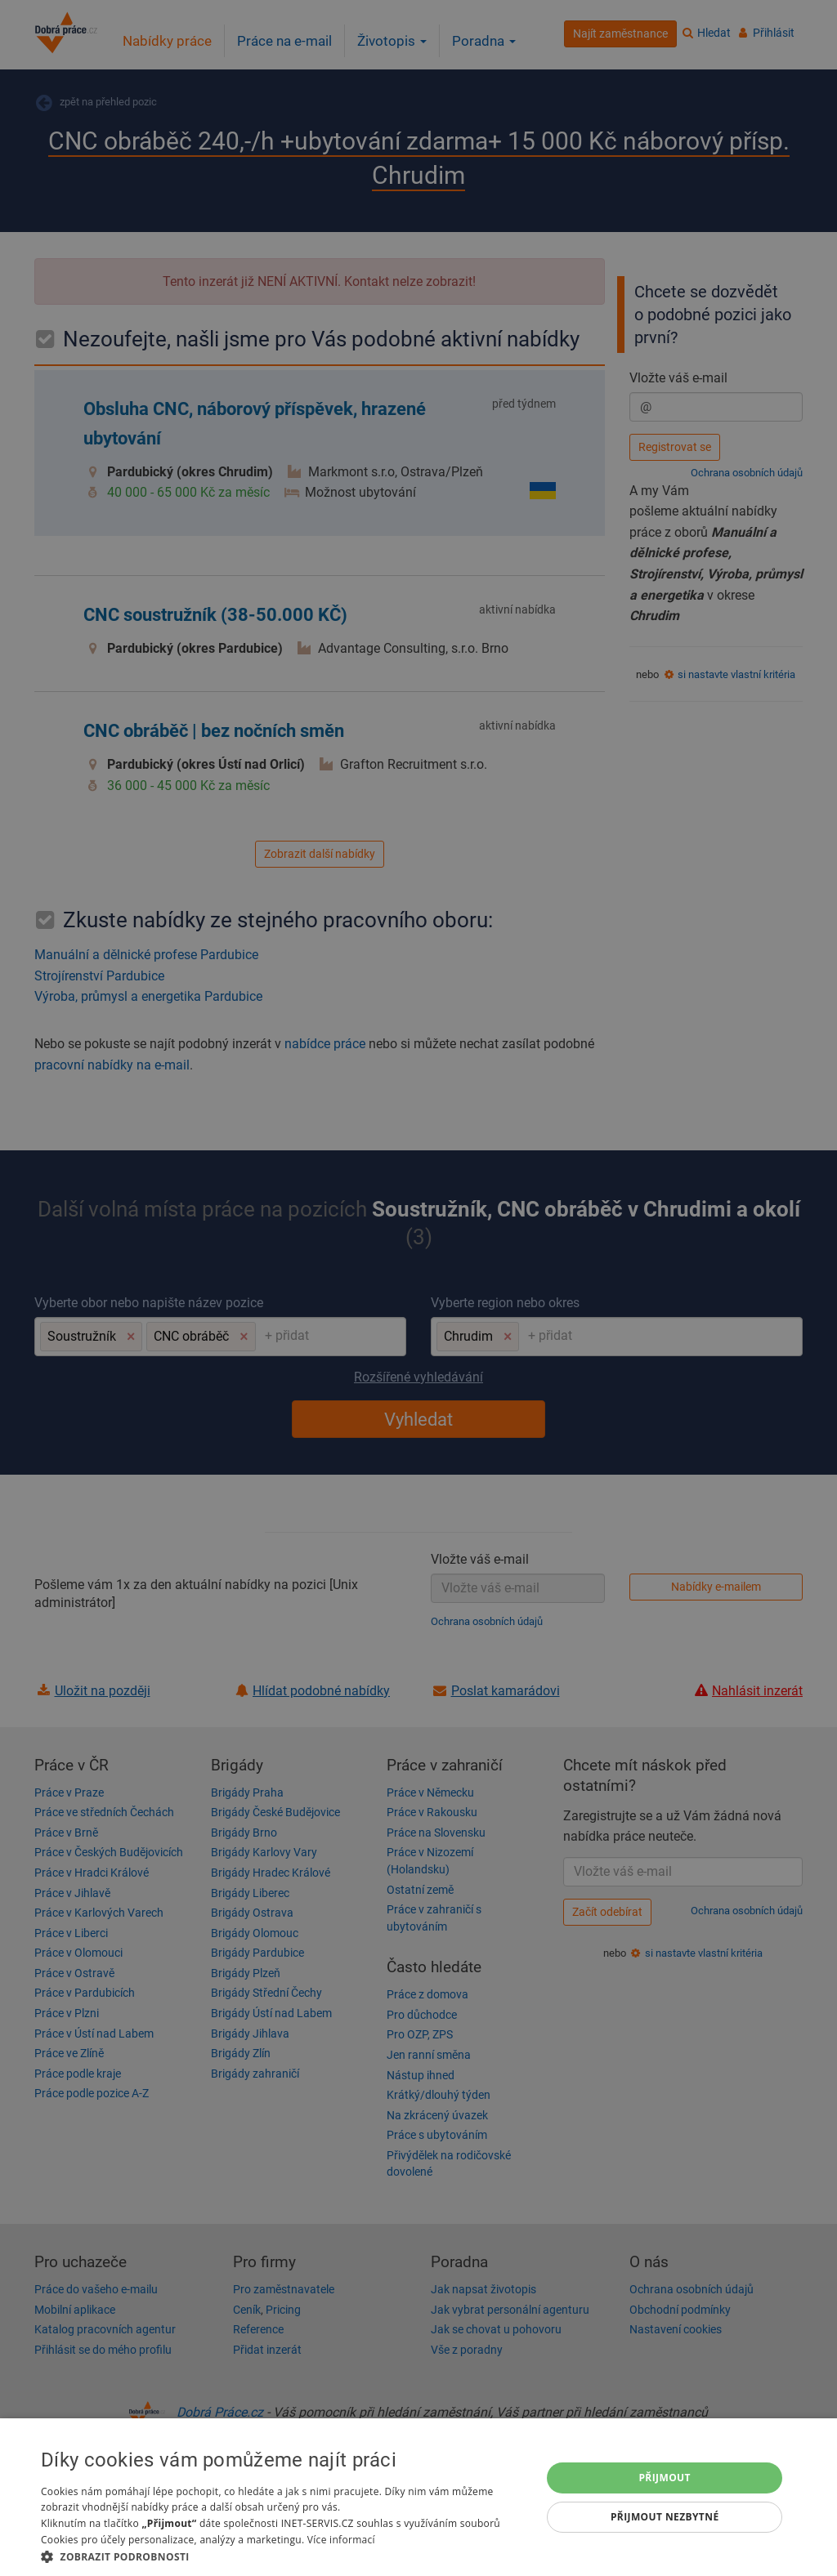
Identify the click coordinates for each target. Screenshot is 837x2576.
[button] (283, 2556)
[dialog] (418, 2497)
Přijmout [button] (664, 2477)
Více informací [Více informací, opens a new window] (341, 2540)
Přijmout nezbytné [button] (665, 2517)
